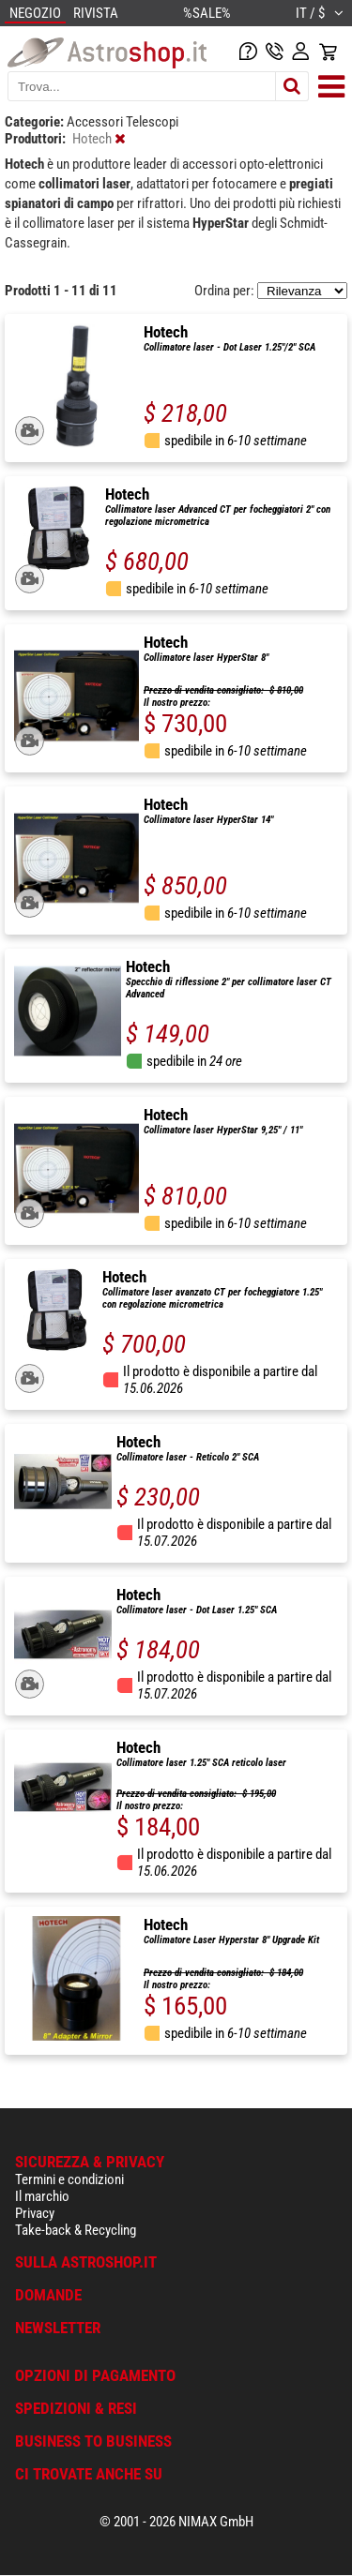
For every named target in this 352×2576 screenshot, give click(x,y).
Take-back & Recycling (75, 2230)
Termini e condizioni (69, 2179)
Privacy (34, 2213)
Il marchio (42, 2196)
